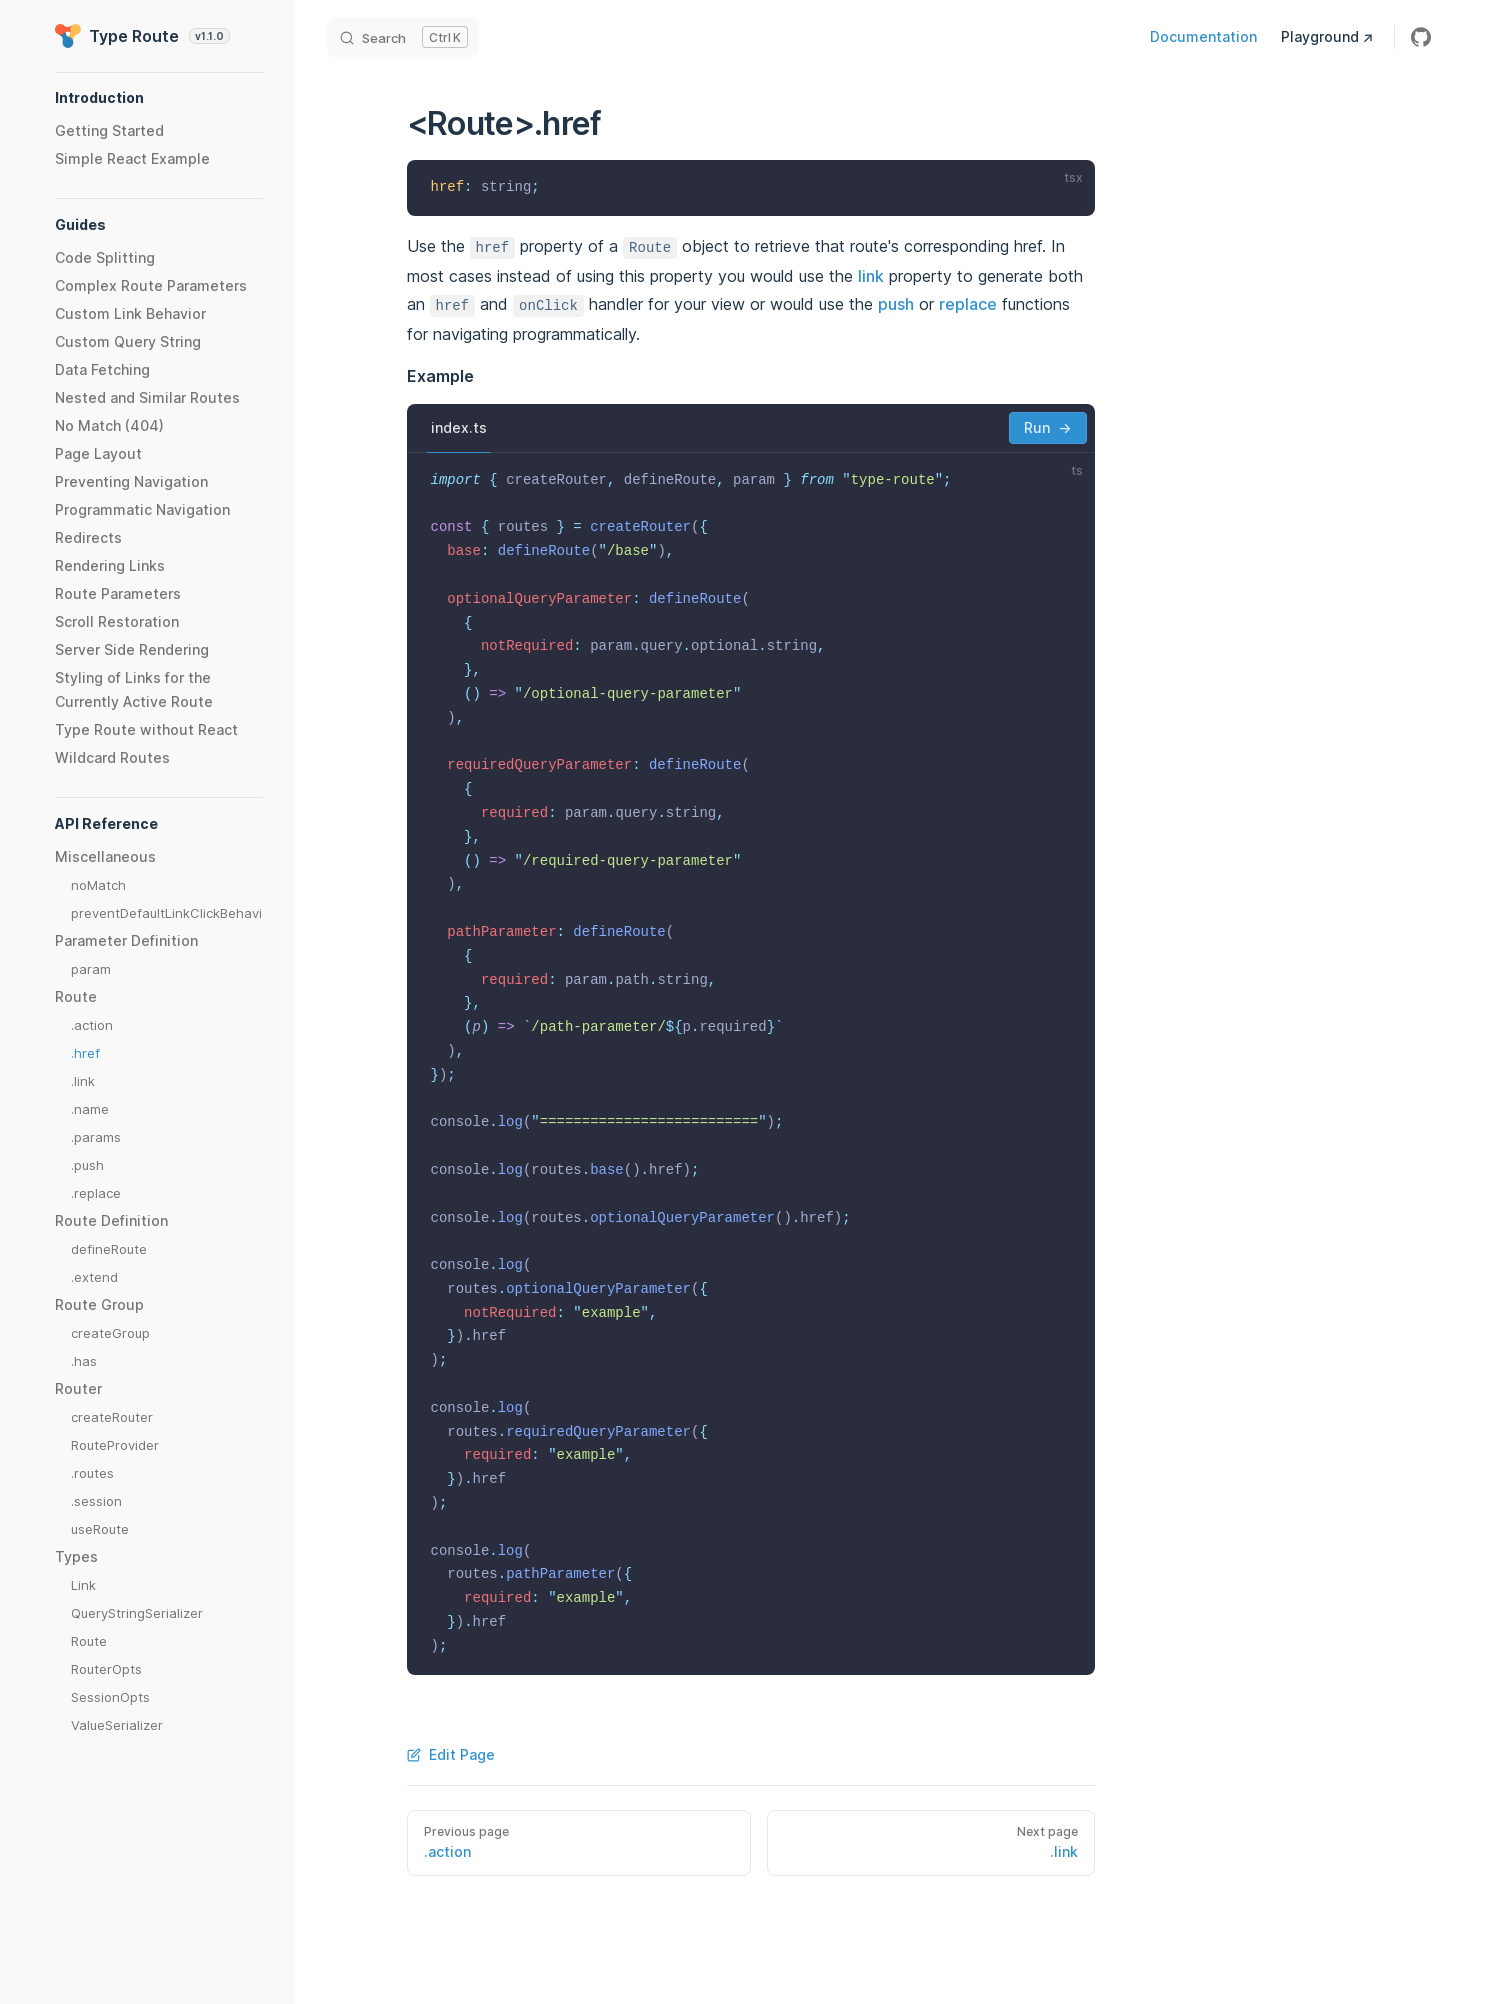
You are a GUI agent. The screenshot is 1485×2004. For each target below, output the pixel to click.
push (896, 304)
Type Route (142, 36)
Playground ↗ (1327, 36)
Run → (1047, 427)
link (871, 276)
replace (968, 304)
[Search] (403, 37)
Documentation (1203, 36)
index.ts (459, 427)
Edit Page (451, 1754)
